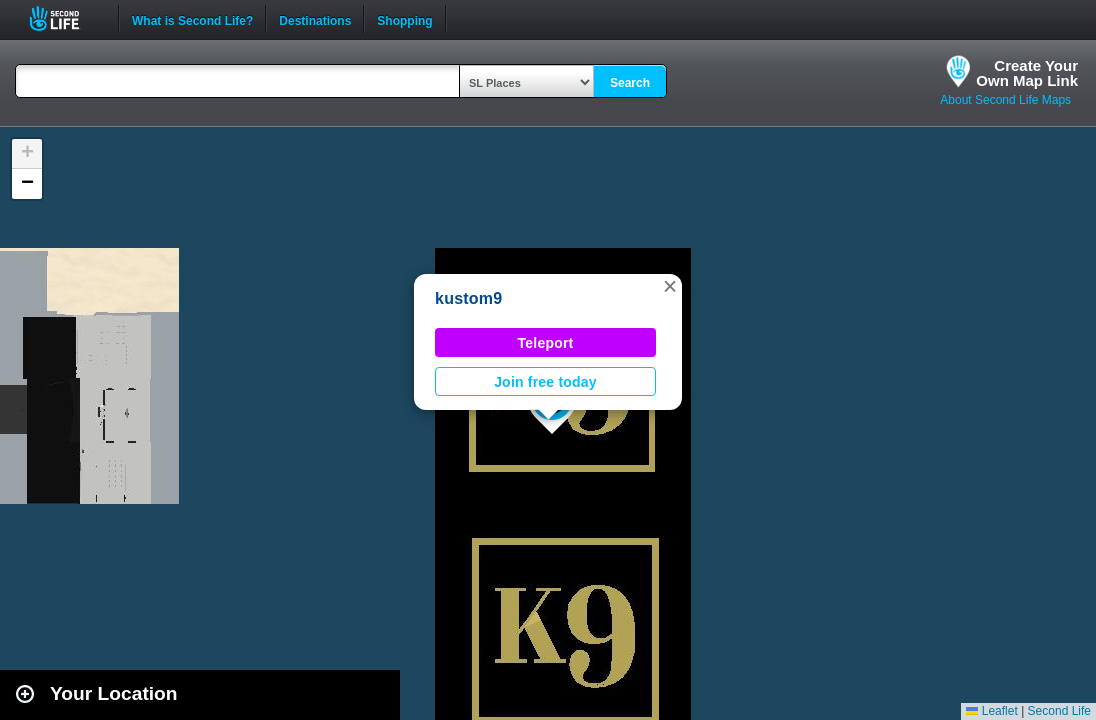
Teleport (546, 343)
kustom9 (468, 298)
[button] (670, 286)
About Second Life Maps (1005, 100)
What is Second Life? (192, 19)
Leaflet (991, 711)
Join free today (545, 382)
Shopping (404, 19)
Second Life (65, 18)
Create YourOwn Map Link (1027, 73)
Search (630, 83)
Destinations (315, 19)
